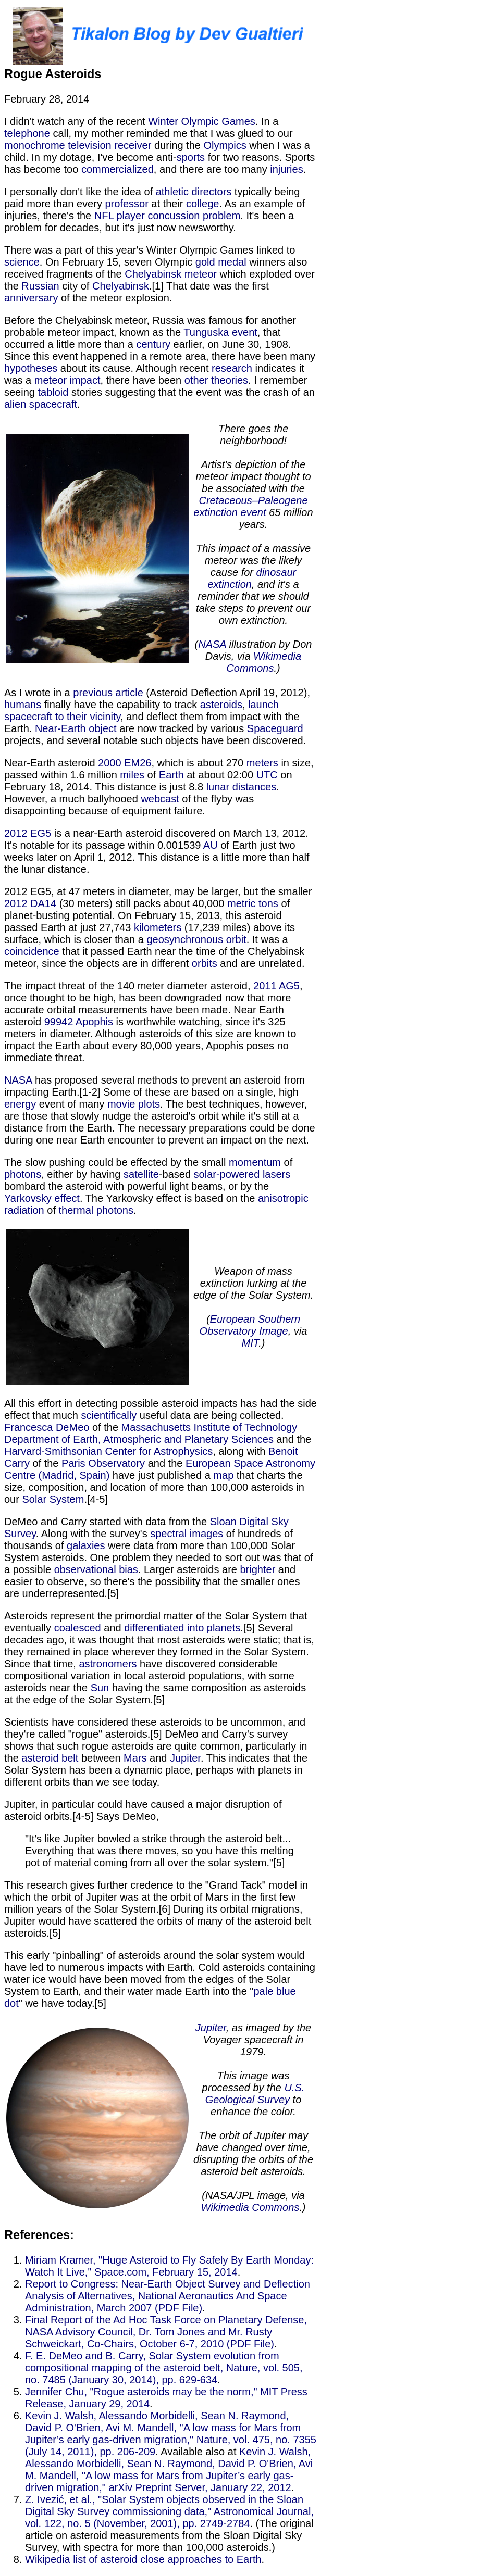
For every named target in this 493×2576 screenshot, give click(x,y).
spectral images (186, 1533)
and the (292, 1439)
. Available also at (197, 2451)
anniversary (31, 298)
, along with (240, 1451)
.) (277, 668)
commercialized (117, 169)
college (202, 203)
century (153, 344)
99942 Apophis (78, 1021)
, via (297, 1331)
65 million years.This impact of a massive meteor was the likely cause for (254, 542)
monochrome (34, 145)
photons (22, 1174)
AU (210, 845)
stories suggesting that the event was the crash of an (191, 392)
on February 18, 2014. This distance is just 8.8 (148, 781)
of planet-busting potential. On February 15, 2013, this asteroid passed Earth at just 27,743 (147, 915)
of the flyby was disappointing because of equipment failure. (129, 804)
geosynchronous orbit (196, 939)
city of (75, 286)
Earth (171, 775)
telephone (27, 133)
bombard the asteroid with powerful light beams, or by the (136, 1186)
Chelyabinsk (120, 286)
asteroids (221, 704)
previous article (108, 692)
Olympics (224, 145)
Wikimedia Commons (263, 662)
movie (121, 1104)
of (151, 775)
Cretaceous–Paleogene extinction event (250, 506)
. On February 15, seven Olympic (117, 262)
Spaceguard (275, 728)
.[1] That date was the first (209, 286)
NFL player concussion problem (167, 215)
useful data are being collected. (210, 1415)
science (22, 262)
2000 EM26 (124, 763)
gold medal (220, 262)
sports (191, 157)
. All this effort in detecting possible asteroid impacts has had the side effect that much (160, 1312)
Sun (100, 1687)
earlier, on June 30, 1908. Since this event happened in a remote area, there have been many (159, 350)
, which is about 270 (198, 763)
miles (132, 775)
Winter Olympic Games (201, 121)
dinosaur (276, 572)
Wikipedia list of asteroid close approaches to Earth (143, 2559)
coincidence (31, 951)
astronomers (108, 1663)
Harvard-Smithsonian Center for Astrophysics (108, 1451)
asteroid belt (49, 1758)
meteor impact (67, 380)
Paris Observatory (103, 1463)
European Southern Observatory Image (250, 1325)
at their (167, 203)
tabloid (53, 392)
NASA (212, 644)
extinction (229, 584)
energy (20, 1104)
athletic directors (194, 191)
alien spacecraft (40, 404)
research (232, 368)
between (101, 1758)
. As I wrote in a (160, 548)
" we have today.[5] (160, 2119)
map (223, 1475)
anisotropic (283, 1198)
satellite (141, 1174)
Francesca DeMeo (46, 1427)
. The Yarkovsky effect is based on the (169, 1198)
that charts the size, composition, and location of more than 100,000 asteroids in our (154, 1487)
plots (149, 1104)
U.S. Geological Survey (255, 2093)
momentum (255, 1162)
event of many (71, 1104)
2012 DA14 (30, 903)
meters (262, 763)
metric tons (252, 903)
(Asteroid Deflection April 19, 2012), (226, 692)
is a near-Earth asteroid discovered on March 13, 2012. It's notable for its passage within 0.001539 (156, 839)
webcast (160, 799)
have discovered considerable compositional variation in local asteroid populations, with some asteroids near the (149, 1675)
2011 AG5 (276, 985)
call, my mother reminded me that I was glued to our (171, 133)
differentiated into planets (182, 1627)
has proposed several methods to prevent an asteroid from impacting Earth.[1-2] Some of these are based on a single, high (154, 1086)
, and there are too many (212, 169)
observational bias (96, 1569)
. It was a (267, 939)
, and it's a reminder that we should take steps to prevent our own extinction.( (253, 614)
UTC (267, 775)
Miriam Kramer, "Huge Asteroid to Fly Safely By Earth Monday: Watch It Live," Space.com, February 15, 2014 (169, 2266)
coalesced (77, 1627)
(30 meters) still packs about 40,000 (141, 903)
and (112, 1627)
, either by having (82, 1174)
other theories (216, 380)
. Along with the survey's (93, 1533)
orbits (204, 963)
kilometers (157, 927)
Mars (135, 1758)
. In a (266, 121)
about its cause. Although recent (134, 368)
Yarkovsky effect (42, 1198)
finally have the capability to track (120, 704)
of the (105, 1427)
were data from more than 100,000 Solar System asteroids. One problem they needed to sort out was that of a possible (158, 1557)
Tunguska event (220, 332)
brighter (258, 1569)
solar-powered (227, 1174)
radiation (24, 1210)
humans (22, 704)
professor (126, 203)
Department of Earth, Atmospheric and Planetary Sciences (139, 1439)
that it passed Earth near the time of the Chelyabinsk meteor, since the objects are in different (154, 957)
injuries (286, 169)
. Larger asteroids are (189, 1569)
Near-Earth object (76, 728)
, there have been (142, 380)
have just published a (161, 1475)
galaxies (86, 1545)
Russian (40, 286)
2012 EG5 (27, 833)
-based (176, 1174)
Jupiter (185, 1758)
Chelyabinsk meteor (171, 274)
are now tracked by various (182, 728)
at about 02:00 (220, 775)
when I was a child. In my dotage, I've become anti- (157, 151)
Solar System (53, 1499)
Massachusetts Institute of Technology (209, 1427)
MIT (250, 1343)
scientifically (109, 1415)
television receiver (109, 145)
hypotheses (30, 368)
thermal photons (96, 1210)
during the (177, 145)
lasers (276, 1174)
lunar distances (241, 787)
